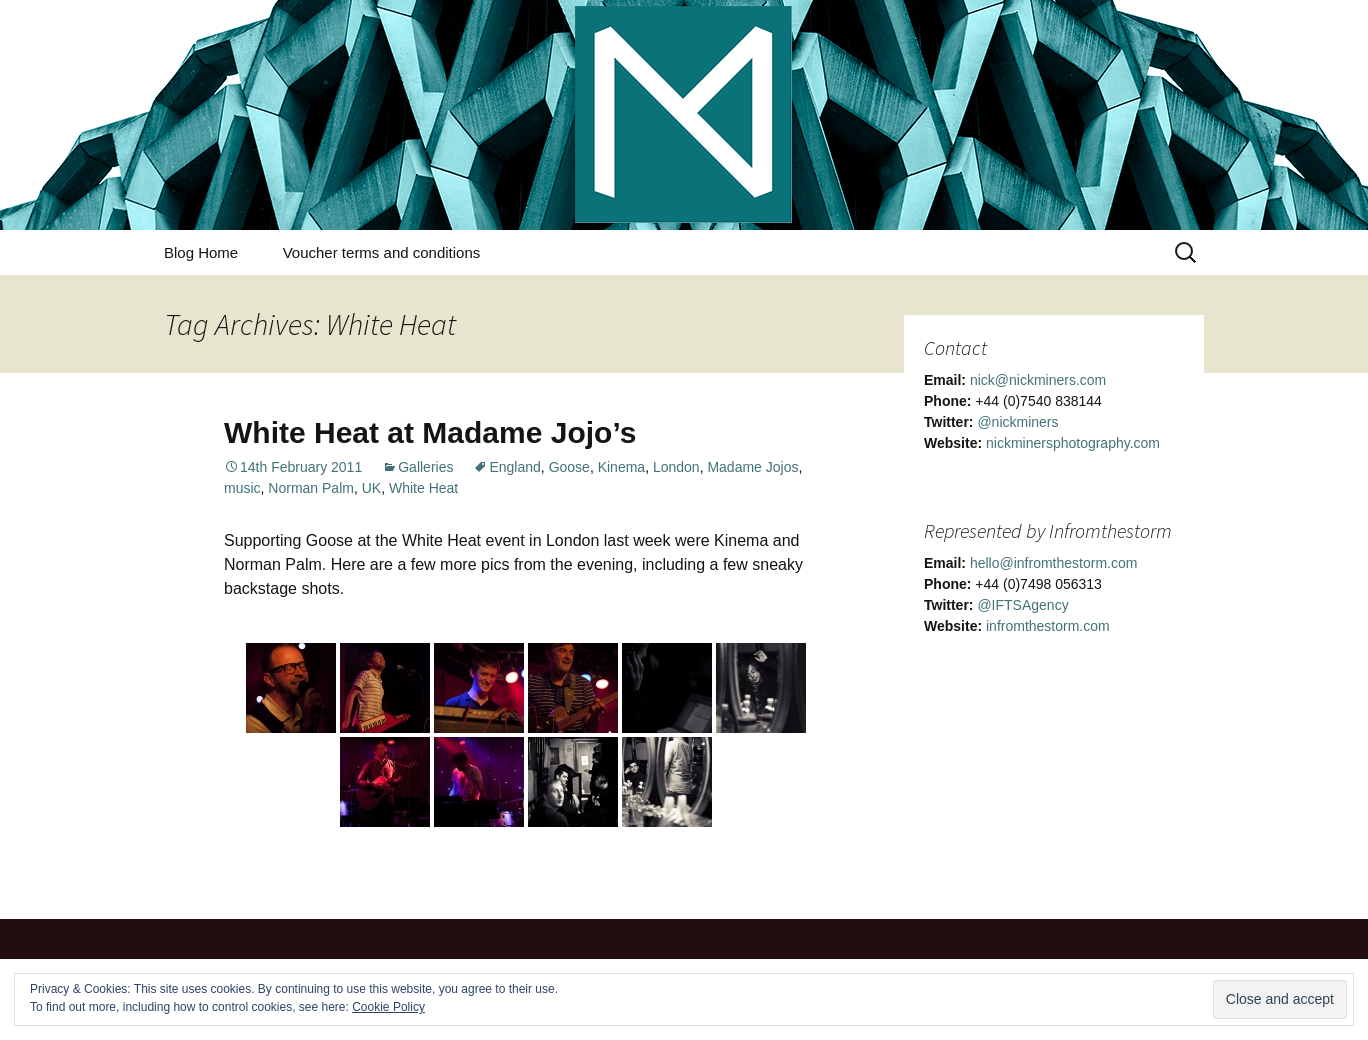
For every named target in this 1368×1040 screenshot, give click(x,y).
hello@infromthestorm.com (1054, 563)
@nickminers (1017, 422)
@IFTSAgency (1022, 605)
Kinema (621, 467)
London (676, 467)
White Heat (423, 488)
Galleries (425, 467)
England (514, 467)
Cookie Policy (388, 1007)
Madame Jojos (752, 467)
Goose (569, 467)
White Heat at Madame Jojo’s (430, 432)
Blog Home (201, 252)
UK (371, 488)
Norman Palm (311, 488)
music (242, 488)
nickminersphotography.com (1073, 443)
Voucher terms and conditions (382, 252)
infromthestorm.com (1048, 626)
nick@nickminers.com (1038, 380)
